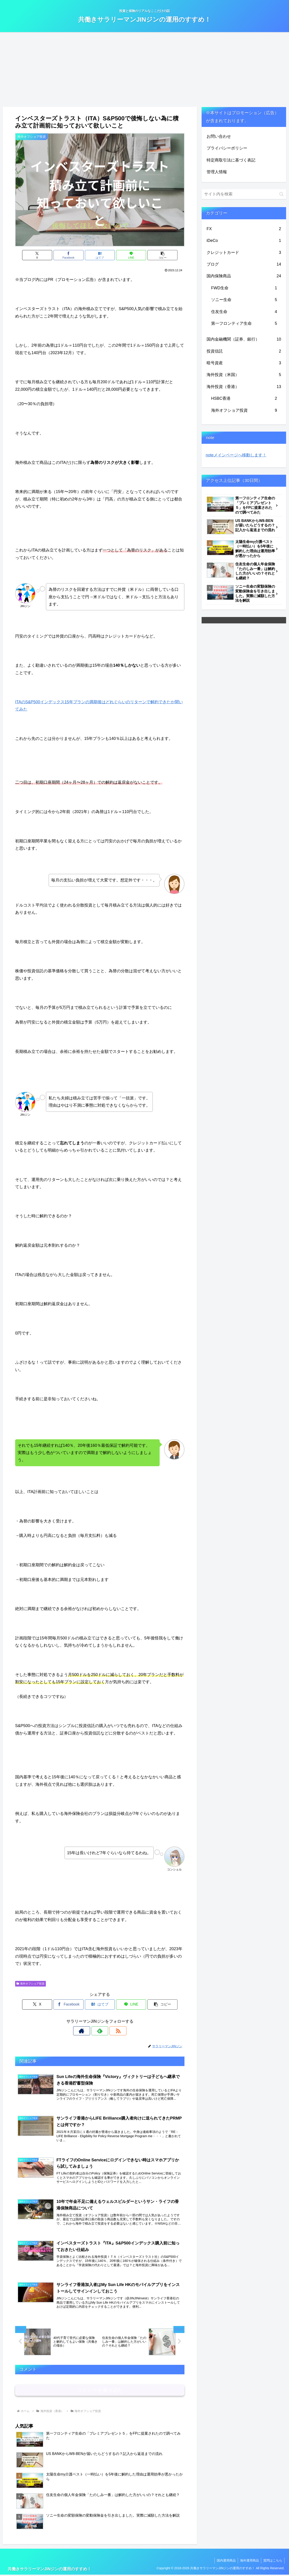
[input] (244, 194)
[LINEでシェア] (128, 255)
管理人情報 (217, 172)
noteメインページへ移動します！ (236, 455)
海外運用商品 (248, 2562)
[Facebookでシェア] (71, 255)
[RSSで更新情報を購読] (110, 2030)
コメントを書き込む (100, 2391)
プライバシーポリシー (227, 148)
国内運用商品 (225, 2562)
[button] (156, 255)
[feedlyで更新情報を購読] (99, 2030)
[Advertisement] (144, 67)
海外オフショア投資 (30, 1983)
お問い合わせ (219, 136)
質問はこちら (272, 2562)
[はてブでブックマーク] (99, 255)
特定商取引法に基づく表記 (231, 160)
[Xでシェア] (42, 255)
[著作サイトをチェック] (89, 2030)
